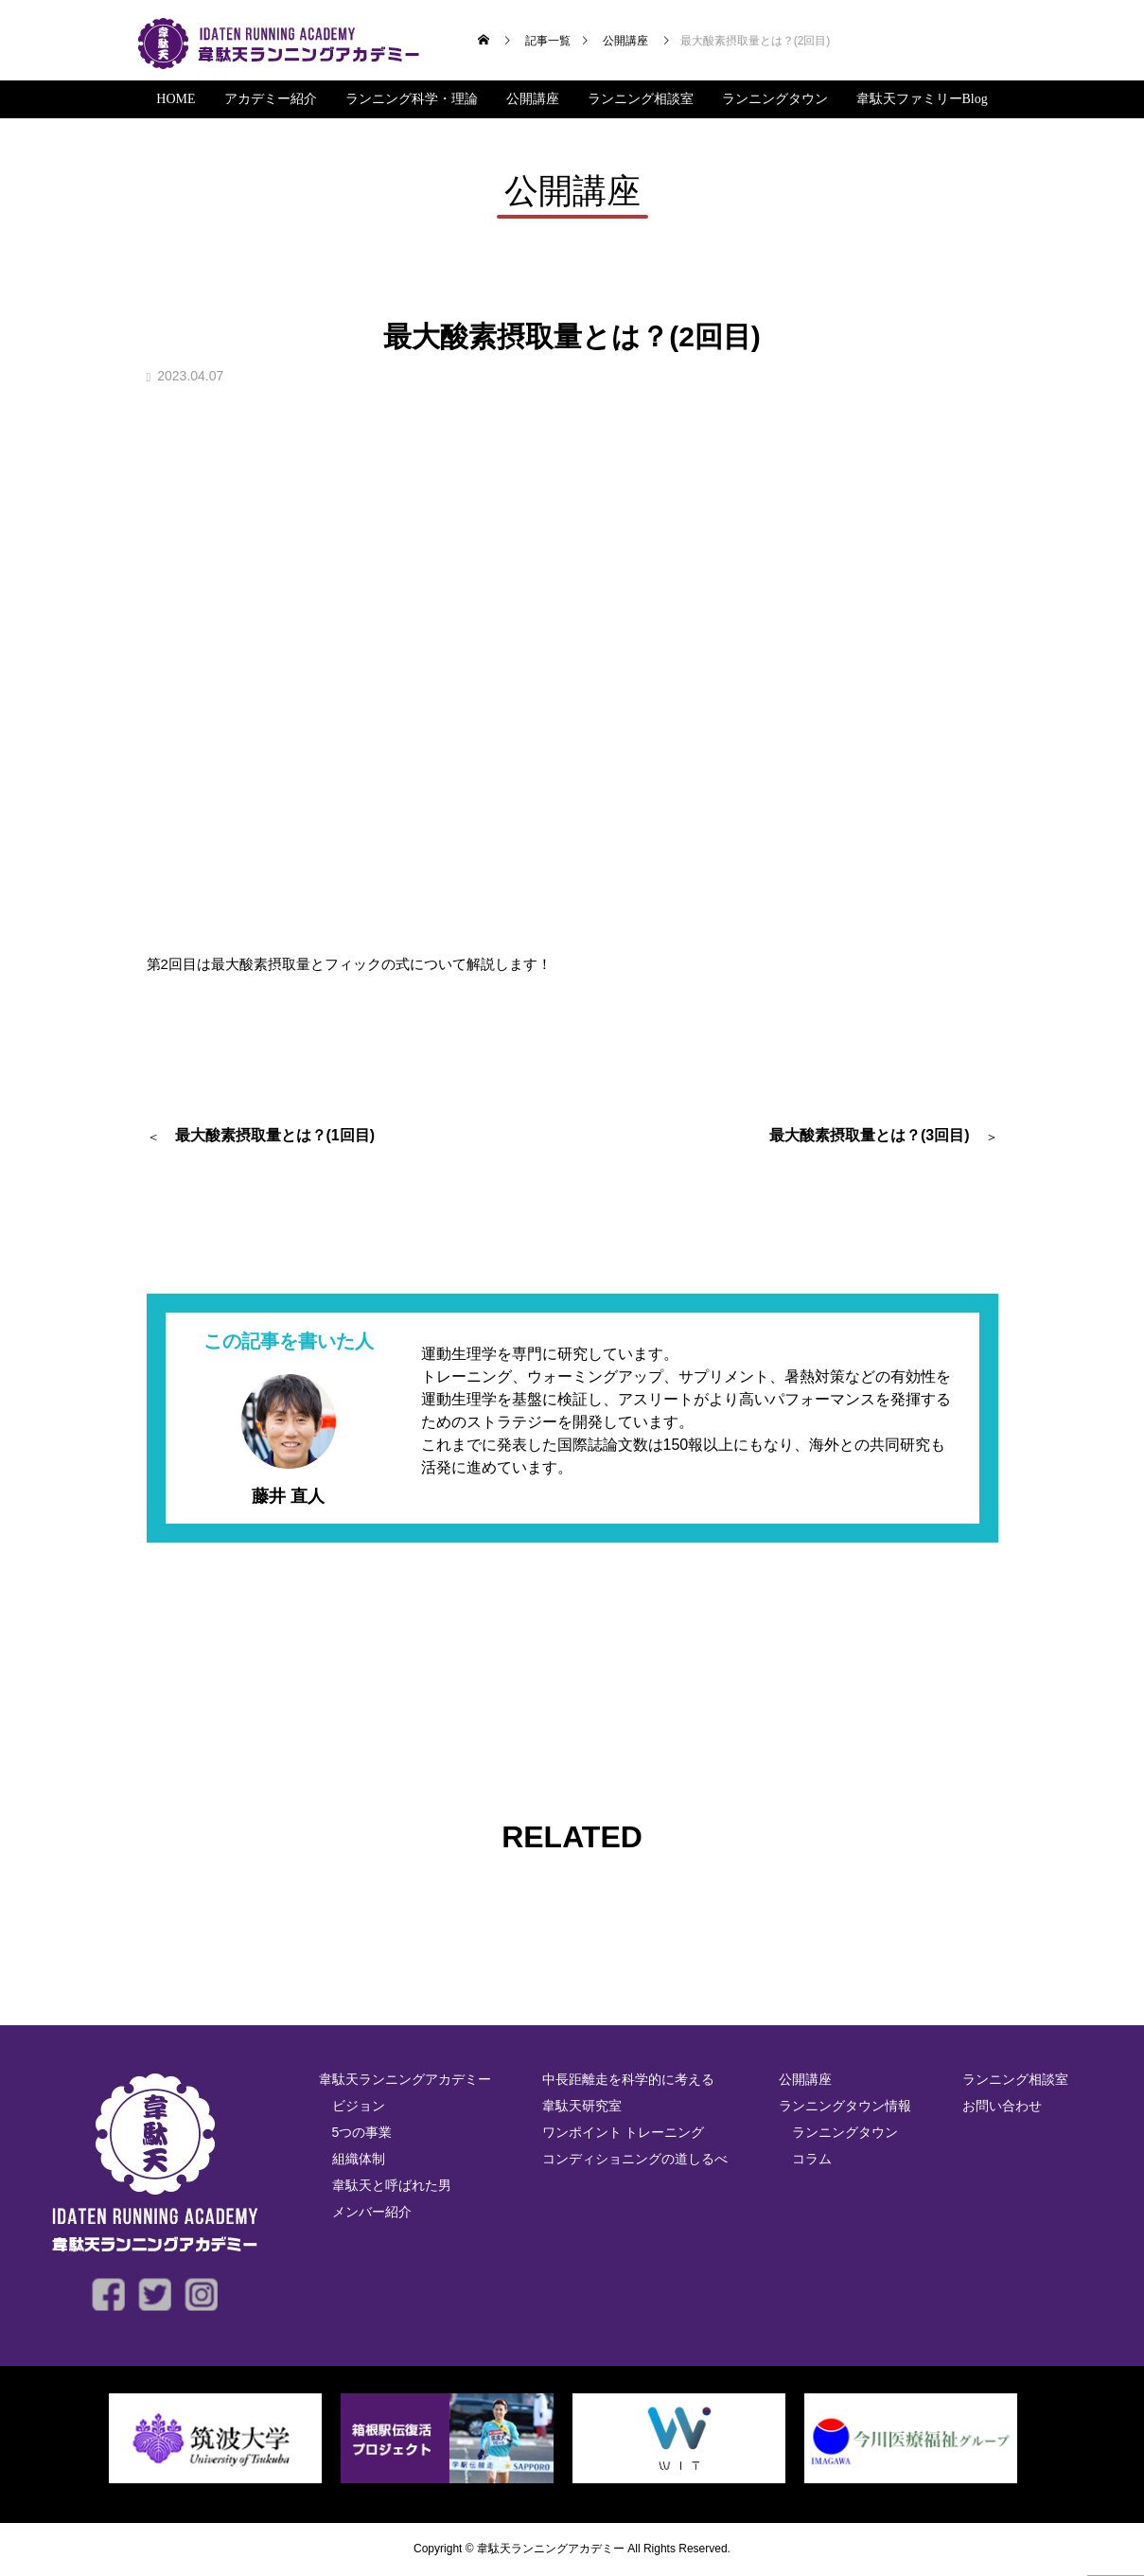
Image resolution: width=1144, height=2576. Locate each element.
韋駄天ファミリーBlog (922, 99)
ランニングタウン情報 (845, 2105)
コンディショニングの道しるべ (635, 2158)
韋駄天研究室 (582, 2105)
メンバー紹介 (372, 2211)
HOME (175, 99)
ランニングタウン (775, 99)
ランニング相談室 (641, 99)
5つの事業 (362, 2132)
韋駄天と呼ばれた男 (391, 2185)
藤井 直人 (288, 1496)
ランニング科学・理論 (411, 99)
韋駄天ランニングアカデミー (405, 2079)
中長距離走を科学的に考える (628, 2079)
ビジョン (358, 2105)
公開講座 (532, 99)
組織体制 (358, 2158)
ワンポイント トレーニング (623, 2132)
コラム (812, 2158)
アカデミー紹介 (270, 99)
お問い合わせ (1002, 2105)
